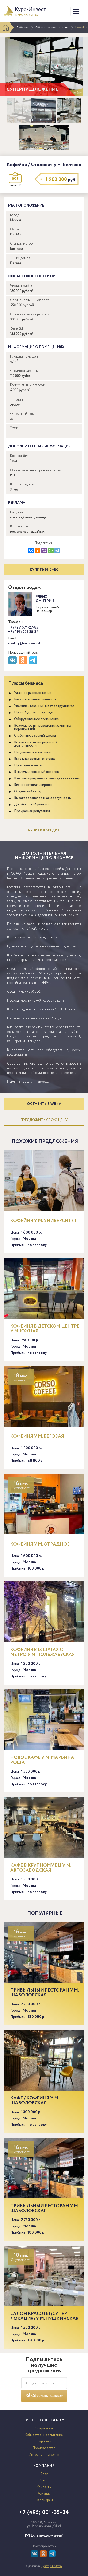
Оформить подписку (44, 2395)
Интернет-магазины (44, 2454)
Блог (44, 2474)
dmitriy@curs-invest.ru (26, 643)
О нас (44, 2480)
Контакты (44, 2487)
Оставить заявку (44, 1104)
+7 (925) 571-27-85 (23, 627)
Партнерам (44, 2500)
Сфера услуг (44, 2428)
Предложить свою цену (44, 1120)
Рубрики (22, 27)
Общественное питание (51, 27)
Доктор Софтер (51, 2566)
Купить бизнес (44, 569)
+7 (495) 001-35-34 (23, 631)
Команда (44, 2493)
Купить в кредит (44, 830)
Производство (44, 2448)
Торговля (44, 2441)
